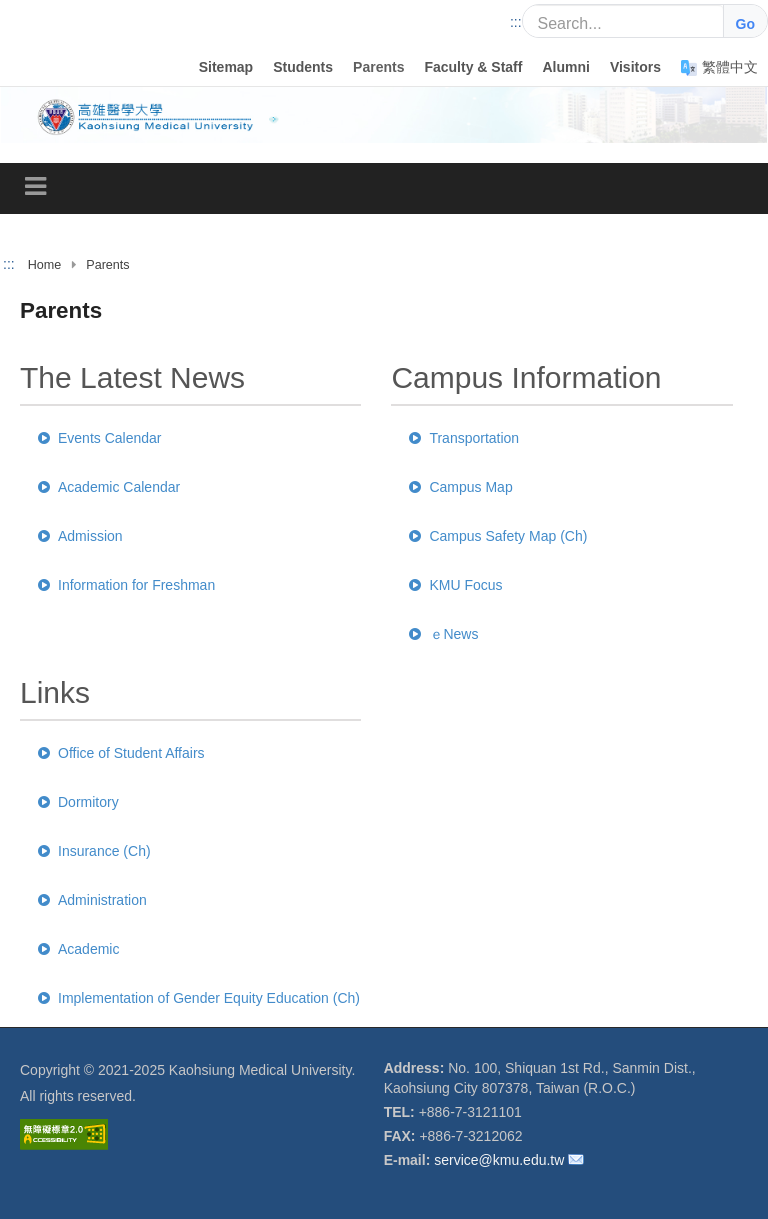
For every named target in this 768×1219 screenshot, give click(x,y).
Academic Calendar (109, 487)
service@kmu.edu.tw (499, 1160)
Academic (78, 949)
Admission (80, 536)
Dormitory (78, 802)
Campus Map (460, 487)
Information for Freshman (126, 585)
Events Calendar (100, 438)
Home (45, 265)
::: (516, 22)
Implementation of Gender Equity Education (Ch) (199, 998)
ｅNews (443, 634)
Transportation (464, 438)
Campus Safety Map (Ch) (498, 536)
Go (745, 24)
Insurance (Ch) (94, 851)
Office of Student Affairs (121, 753)
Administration (92, 900)
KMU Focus (455, 585)
